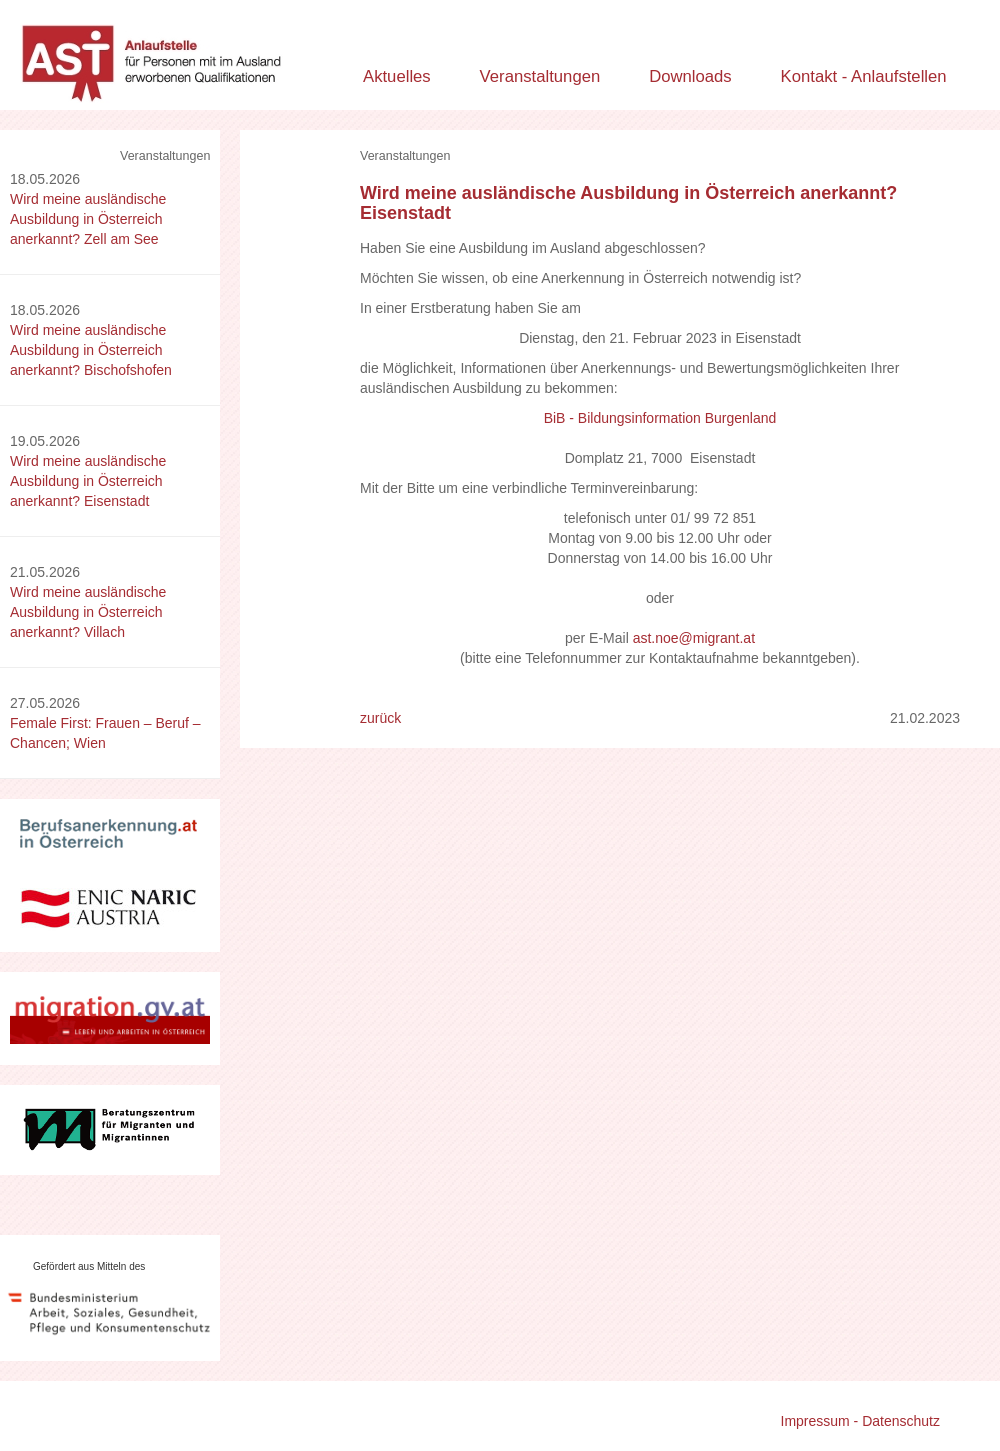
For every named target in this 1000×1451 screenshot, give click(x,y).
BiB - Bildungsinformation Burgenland (660, 418)
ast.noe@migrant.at (694, 638)
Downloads (690, 76)
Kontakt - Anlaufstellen (864, 76)
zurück (380, 718)
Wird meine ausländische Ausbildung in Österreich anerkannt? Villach (88, 612)
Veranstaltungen (540, 76)
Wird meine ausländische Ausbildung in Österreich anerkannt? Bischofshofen (91, 350)
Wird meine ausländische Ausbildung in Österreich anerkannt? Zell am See (88, 219)
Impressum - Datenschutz (861, 1421)
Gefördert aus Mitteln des (89, 1266)
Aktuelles (397, 76)
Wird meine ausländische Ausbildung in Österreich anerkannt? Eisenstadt (88, 481)
